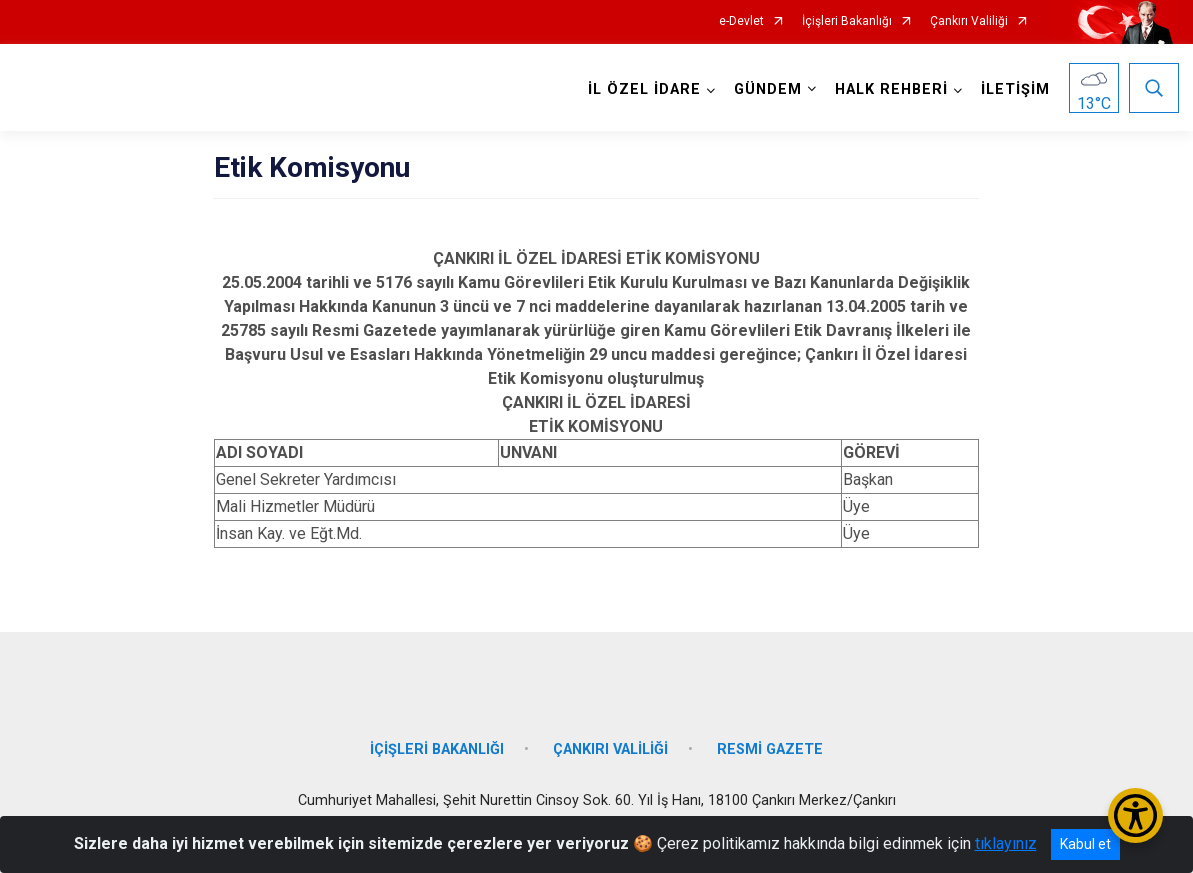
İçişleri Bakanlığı (847, 21)
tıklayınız (1006, 843)
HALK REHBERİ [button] (890, 89)
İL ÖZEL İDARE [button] (643, 89)
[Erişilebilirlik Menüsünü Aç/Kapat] (1135, 815)
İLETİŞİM (1014, 89)
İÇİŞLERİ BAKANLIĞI (437, 744)
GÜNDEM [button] (767, 89)
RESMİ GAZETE (770, 744)
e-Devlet (741, 21)
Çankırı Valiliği (969, 21)
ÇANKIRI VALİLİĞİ (610, 744)
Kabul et (1085, 844)
